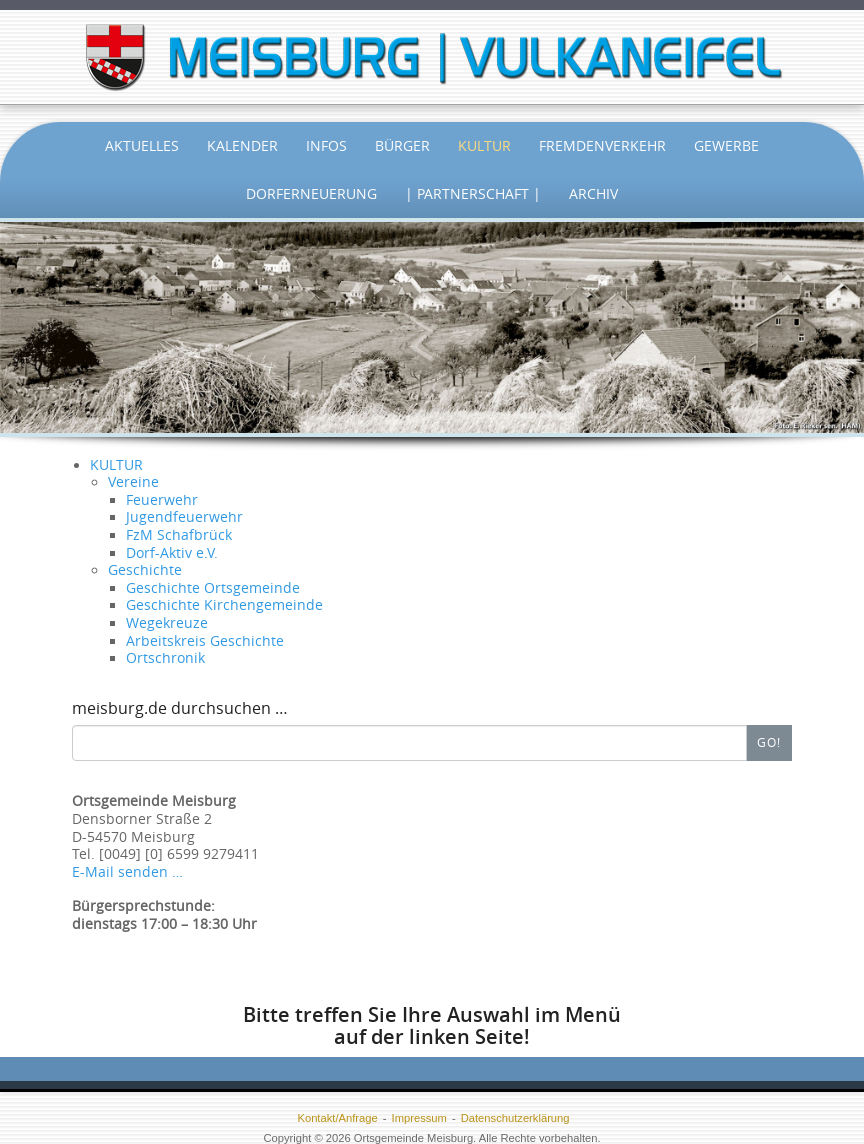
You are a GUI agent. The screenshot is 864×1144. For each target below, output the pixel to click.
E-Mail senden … (127, 872)
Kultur (484, 145)
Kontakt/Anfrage (337, 1118)
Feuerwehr (162, 500)
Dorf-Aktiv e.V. (172, 553)
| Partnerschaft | (473, 193)
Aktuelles (142, 145)
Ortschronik (165, 658)
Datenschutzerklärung (515, 1118)
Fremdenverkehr (602, 145)
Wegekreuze (167, 623)
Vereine (133, 482)
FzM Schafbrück (179, 535)
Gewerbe (726, 145)
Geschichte (145, 570)
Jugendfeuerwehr (184, 517)
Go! (769, 742)
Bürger (402, 145)
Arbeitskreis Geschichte (205, 641)
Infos (326, 145)
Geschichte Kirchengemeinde (224, 605)
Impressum (419, 1118)
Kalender (242, 145)
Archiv (593, 193)
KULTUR (116, 465)
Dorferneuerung (311, 193)
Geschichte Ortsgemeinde (213, 588)
